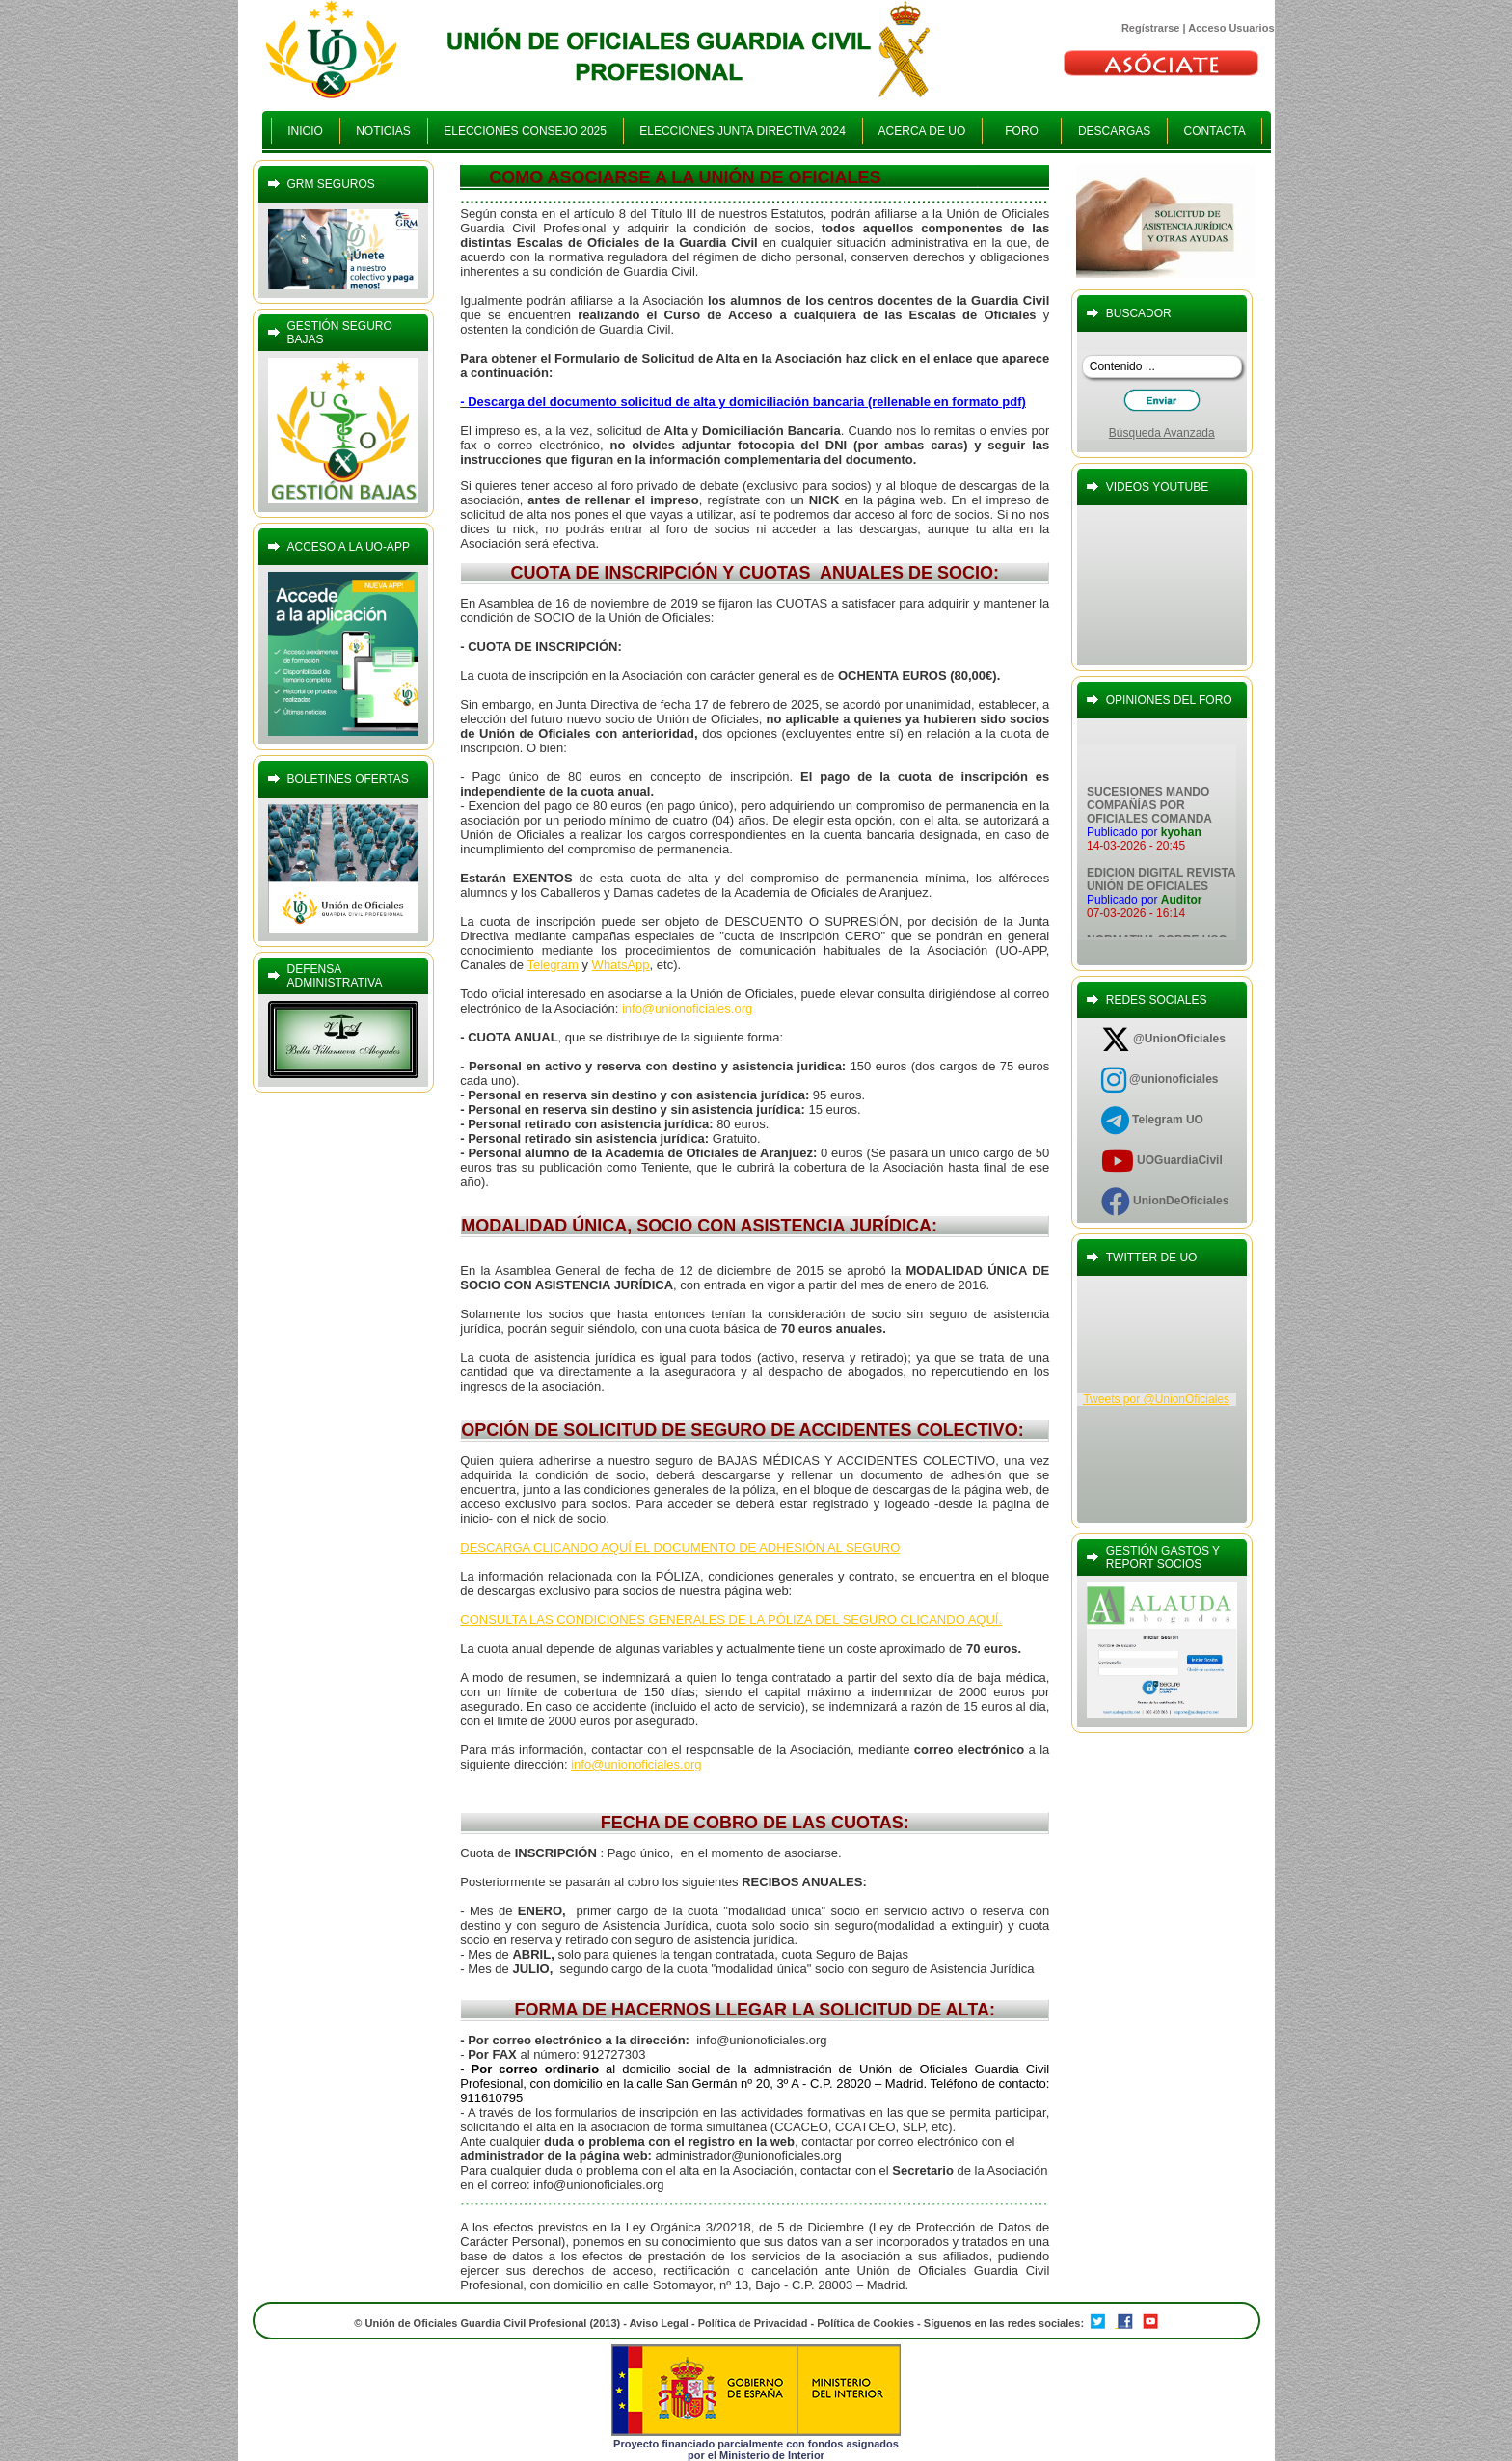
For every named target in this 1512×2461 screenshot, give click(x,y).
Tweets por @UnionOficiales (1156, 1399)
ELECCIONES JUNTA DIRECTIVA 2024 (743, 131)
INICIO (306, 131)
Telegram (552, 965)
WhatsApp (621, 965)
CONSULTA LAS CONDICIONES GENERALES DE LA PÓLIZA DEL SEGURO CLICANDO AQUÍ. (731, 1619)
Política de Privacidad (753, 2323)
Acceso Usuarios (1231, 28)
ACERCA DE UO (922, 131)
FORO (1021, 131)
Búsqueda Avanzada (1162, 433)
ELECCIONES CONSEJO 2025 (525, 131)
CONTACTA (1214, 131)
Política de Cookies (867, 2323)
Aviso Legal (659, 2323)
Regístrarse (1150, 28)
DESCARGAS (1114, 131)
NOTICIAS (384, 131)
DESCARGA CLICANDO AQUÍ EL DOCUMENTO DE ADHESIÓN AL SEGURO (680, 1547)
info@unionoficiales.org (687, 1008)
